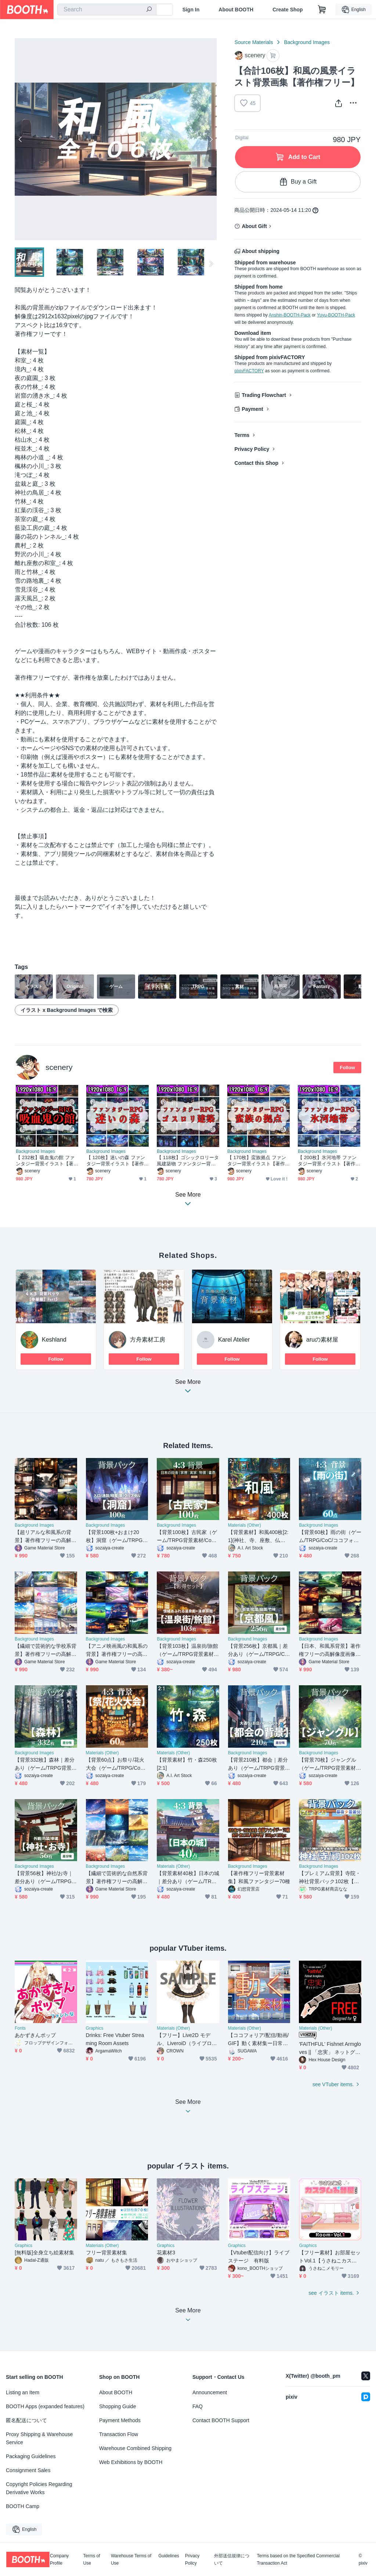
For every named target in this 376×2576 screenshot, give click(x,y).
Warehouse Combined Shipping (135, 2448)
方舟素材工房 (147, 1339)
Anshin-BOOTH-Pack (290, 315)
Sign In (191, 9)
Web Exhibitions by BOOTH (130, 2462)
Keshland (54, 1339)
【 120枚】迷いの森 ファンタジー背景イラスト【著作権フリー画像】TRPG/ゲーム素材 (115, 1161)
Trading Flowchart (264, 395)
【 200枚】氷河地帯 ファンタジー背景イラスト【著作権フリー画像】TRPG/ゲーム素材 (327, 1161)
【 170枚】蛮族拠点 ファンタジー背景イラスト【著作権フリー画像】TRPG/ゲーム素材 (256, 1161)
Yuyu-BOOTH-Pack (336, 315)
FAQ (197, 2406)
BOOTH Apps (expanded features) (45, 2406)
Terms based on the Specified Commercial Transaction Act (298, 2559)
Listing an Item (22, 2392)
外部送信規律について (231, 2559)
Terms (241, 435)
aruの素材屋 (322, 1339)
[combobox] (106, 9)
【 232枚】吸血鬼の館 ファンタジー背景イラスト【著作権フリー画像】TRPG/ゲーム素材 (45, 1161)
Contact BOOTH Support (220, 2420)
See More (188, 1388)
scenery (59, 1067)
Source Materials (253, 42)
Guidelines (168, 2556)
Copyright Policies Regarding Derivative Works (39, 2488)
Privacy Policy (251, 449)
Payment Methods (120, 2420)
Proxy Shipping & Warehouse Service (39, 2438)
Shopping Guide (117, 2406)
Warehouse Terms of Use (131, 2559)
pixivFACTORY (249, 370)
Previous (20, 139)
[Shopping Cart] (322, 9)
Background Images (307, 42)
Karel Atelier (234, 1339)
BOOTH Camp (22, 2506)
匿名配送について (26, 2420)
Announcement (209, 2392)
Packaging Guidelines (30, 2456)
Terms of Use (91, 2559)
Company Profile (59, 2559)
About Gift (254, 226)
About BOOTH (235, 9)
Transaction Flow (118, 2434)
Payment (252, 409)
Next (211, 139)
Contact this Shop (256, 463)
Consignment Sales (28, 2470)
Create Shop (287, 9)
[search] (149, 10)
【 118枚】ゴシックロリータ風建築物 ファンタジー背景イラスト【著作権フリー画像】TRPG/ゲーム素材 (188, 1161)
